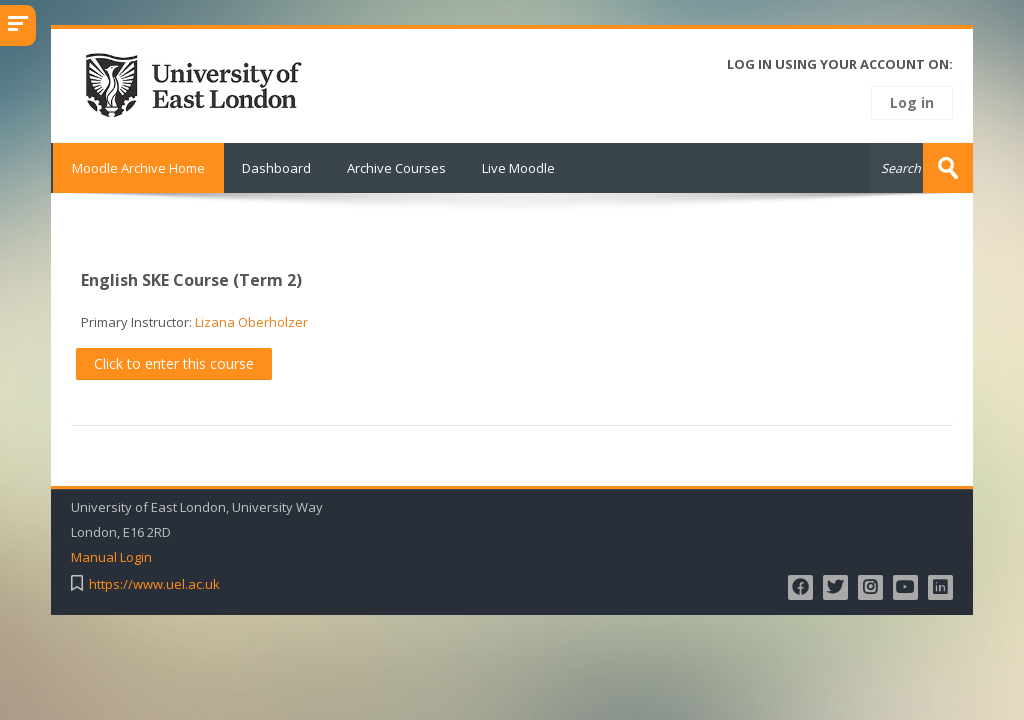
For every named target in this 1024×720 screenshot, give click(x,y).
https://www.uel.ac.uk (154, 584)
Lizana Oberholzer (251, 322)
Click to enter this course (174, 363)
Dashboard (276, 168)
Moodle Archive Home (137, 168)
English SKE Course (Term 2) (191, 280)
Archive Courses (396, 168)
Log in (912, 102)
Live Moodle (518, 168)
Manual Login (111, 557)
